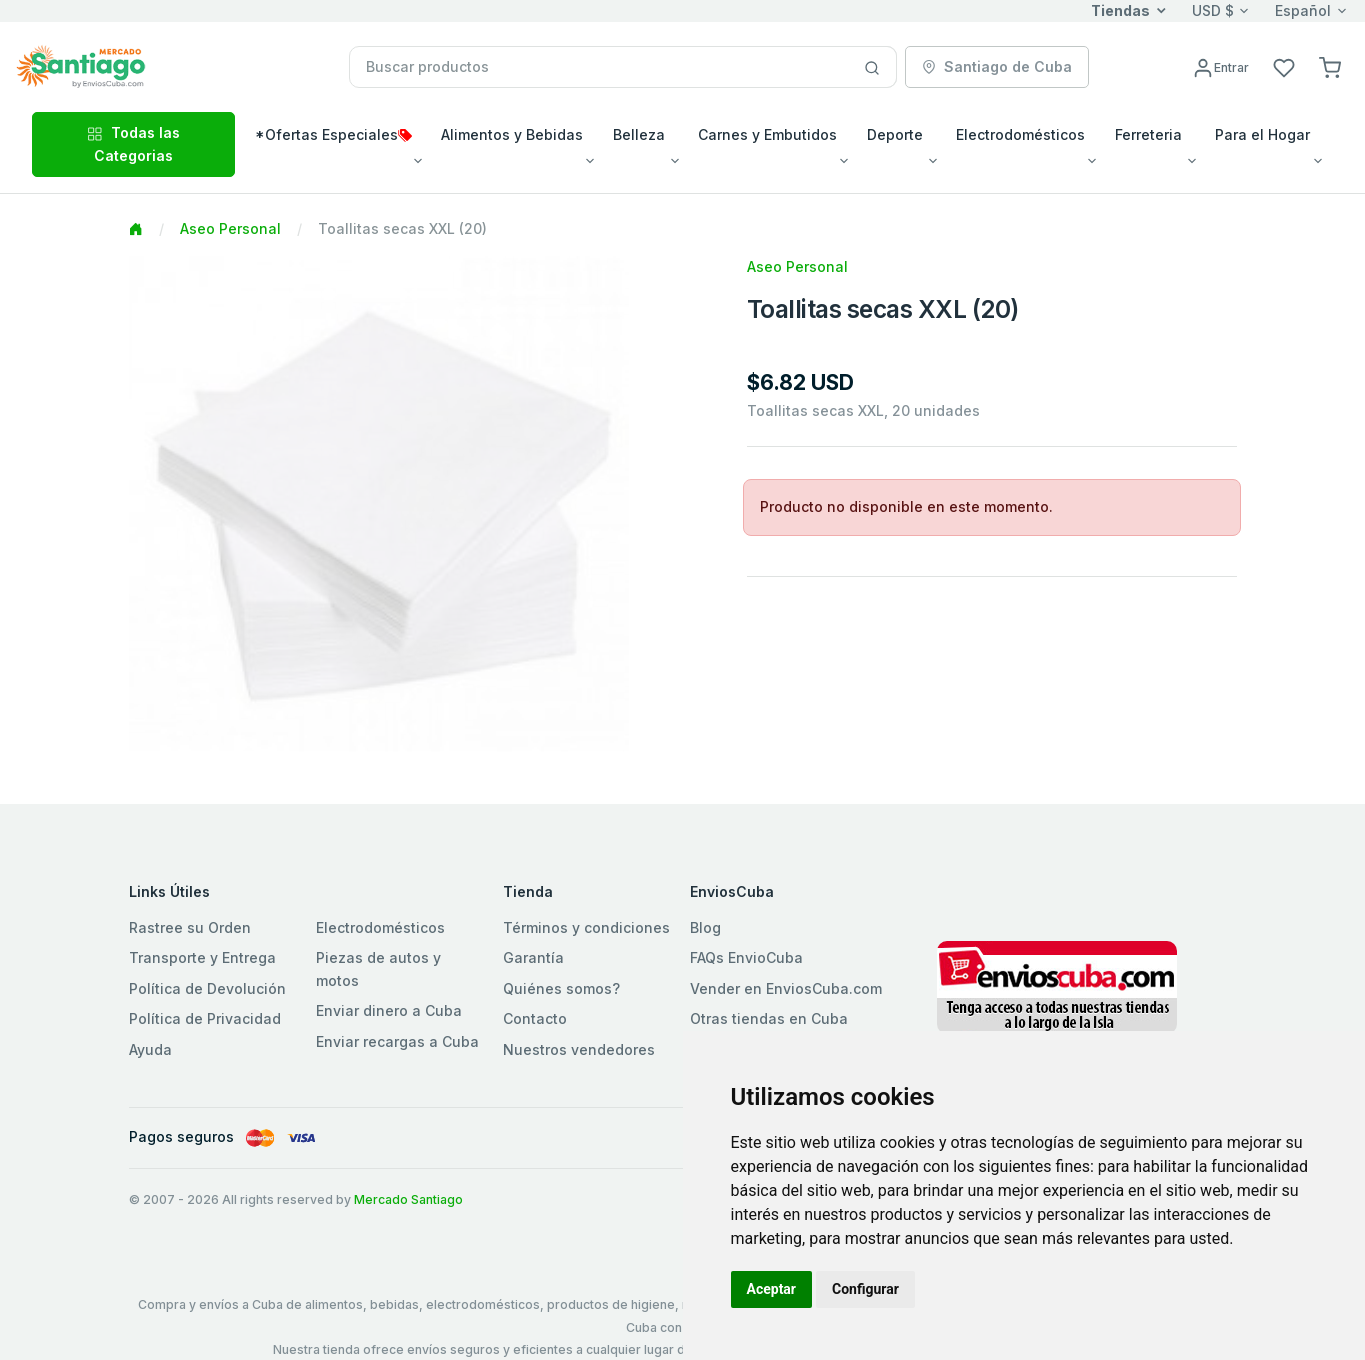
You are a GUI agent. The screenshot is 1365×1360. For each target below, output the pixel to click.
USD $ (1213, 10)
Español (1303, 10)
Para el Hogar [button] (1262, 134)
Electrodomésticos (380, 927)
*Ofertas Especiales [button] (333, 134)
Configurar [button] (865, 1289)
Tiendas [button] (1120, 10)
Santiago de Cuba (997, 66)
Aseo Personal (230, 228)
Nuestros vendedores (579, 1049)
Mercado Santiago (408, 1199)
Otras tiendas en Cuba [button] (769, 1018)
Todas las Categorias (133, 143)
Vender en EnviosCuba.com (786, 988)
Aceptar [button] (772, 1289)
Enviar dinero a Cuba (389, 1010)
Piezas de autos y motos (378, 968)
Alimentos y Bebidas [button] (512, 134)
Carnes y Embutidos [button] (767, 134)
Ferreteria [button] (1148, 134)
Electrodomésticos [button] (1020, 134)
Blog (705, 927)
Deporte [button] (895, 134)
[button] (1330, 66)
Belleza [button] (639, 134)
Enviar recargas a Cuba (397, 1041)
